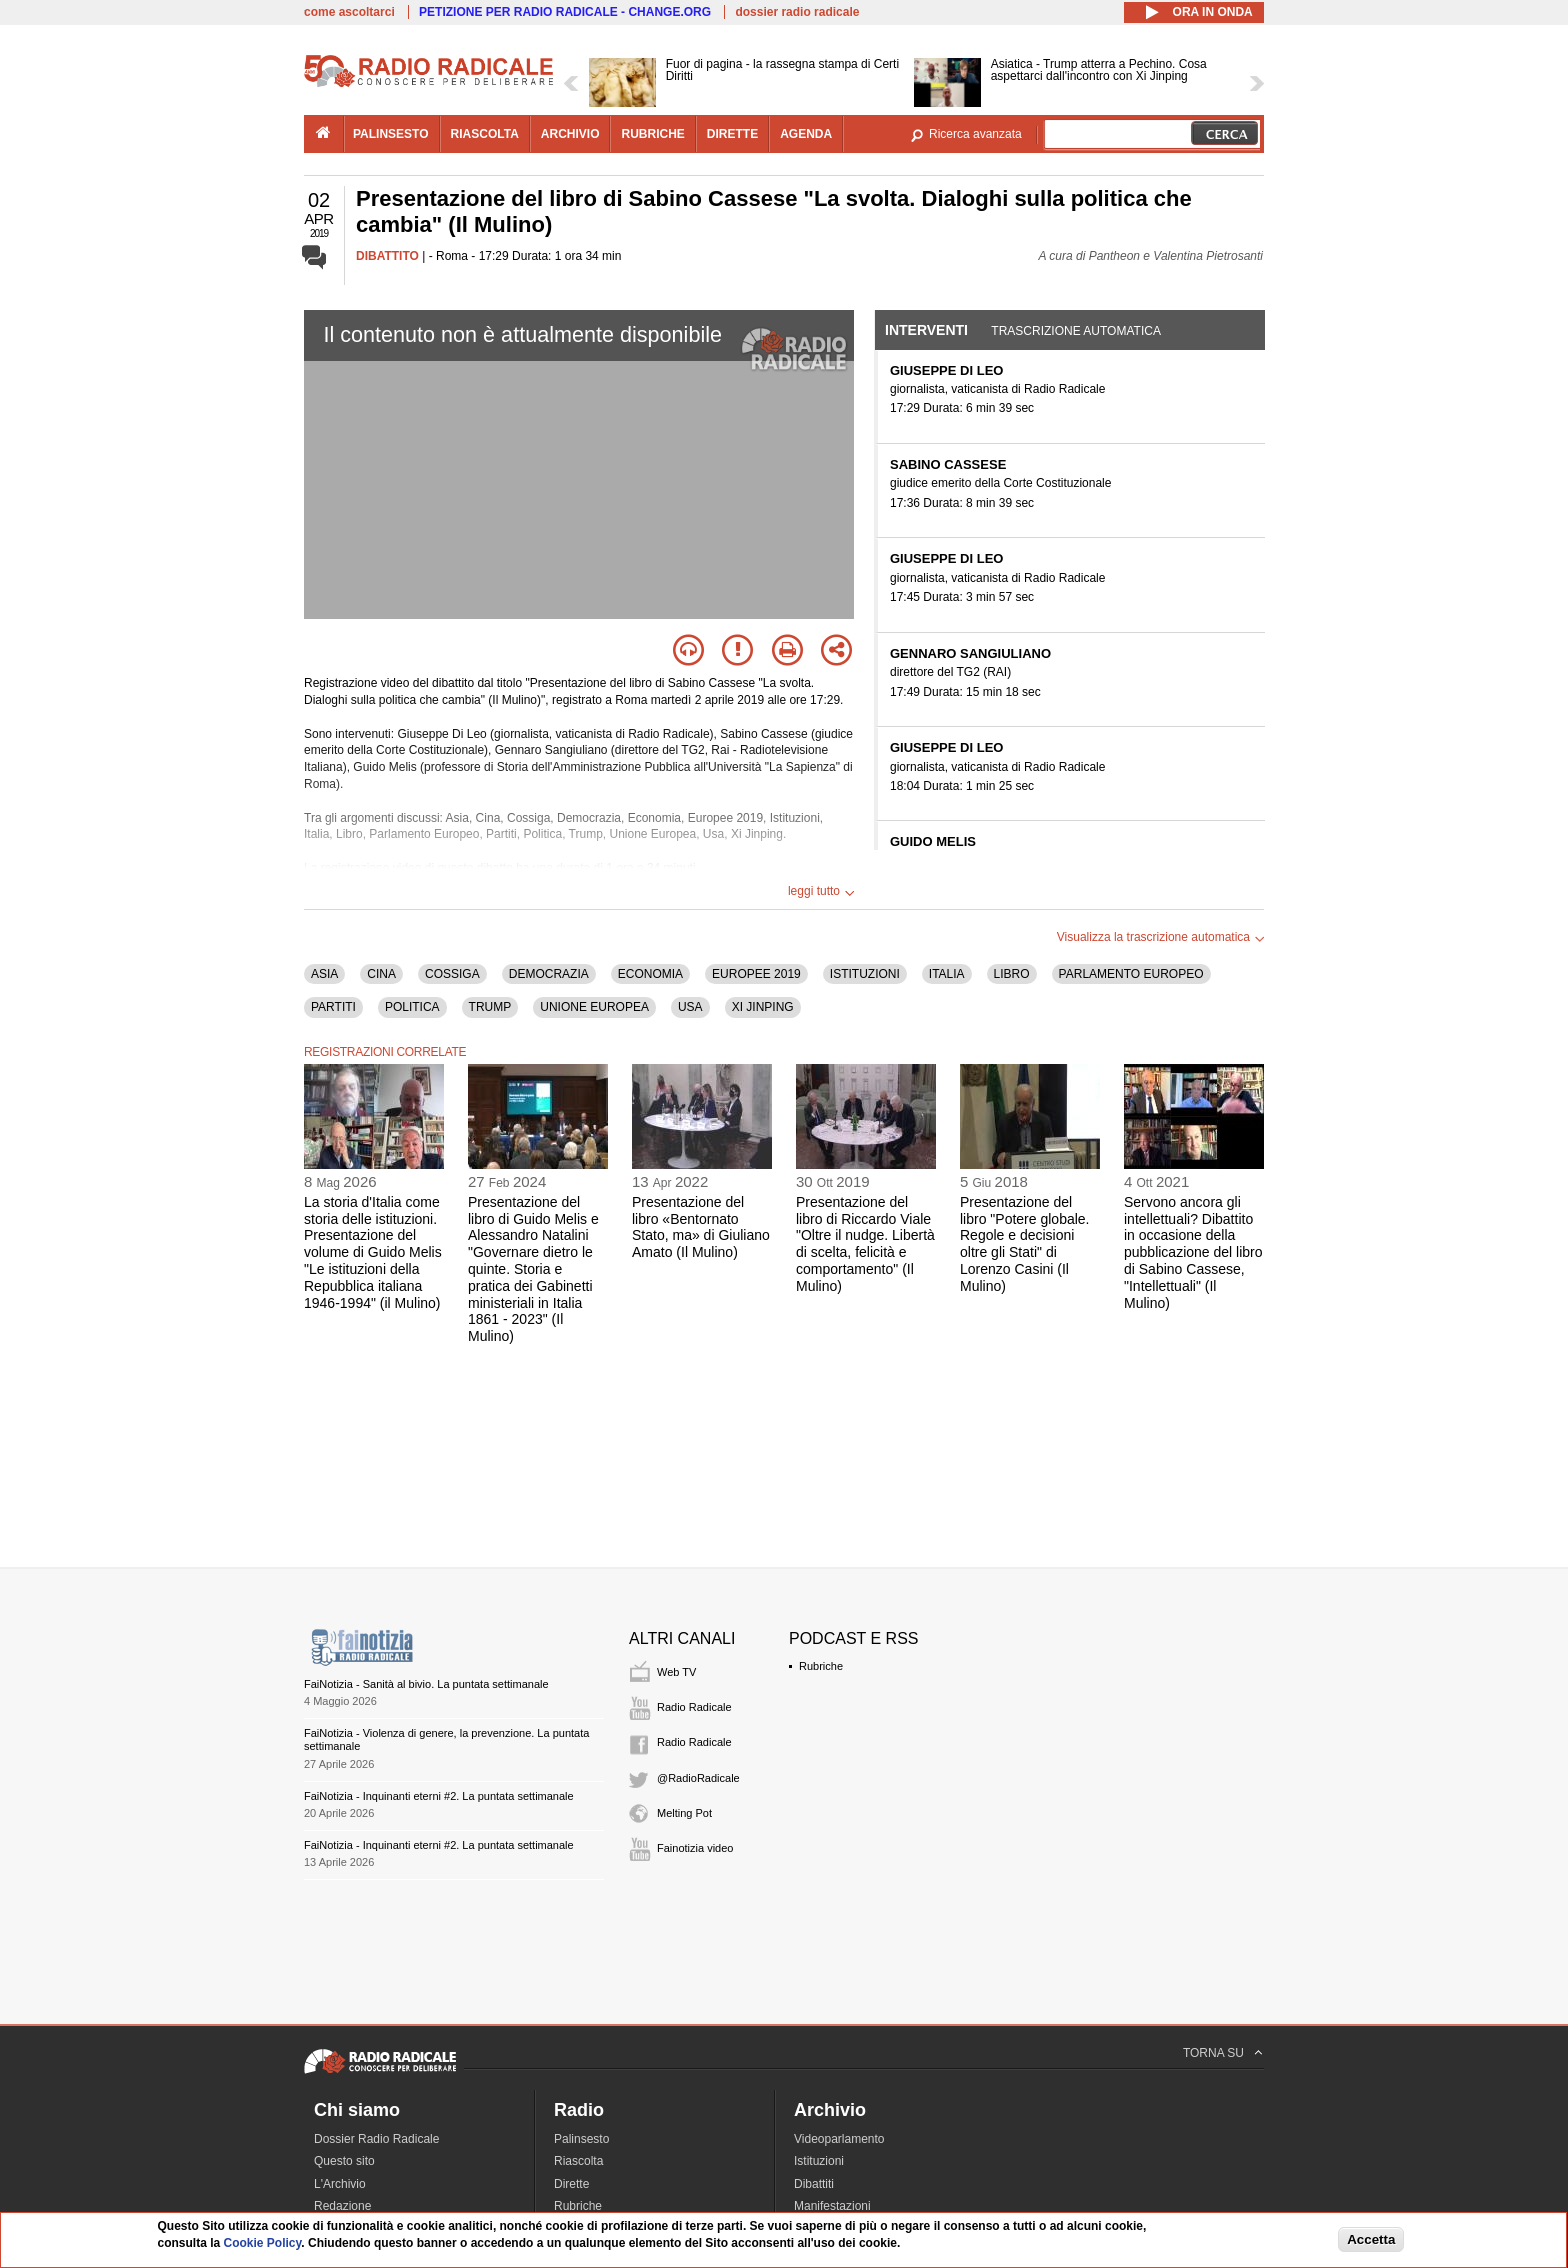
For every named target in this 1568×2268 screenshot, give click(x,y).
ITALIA (947, 974)
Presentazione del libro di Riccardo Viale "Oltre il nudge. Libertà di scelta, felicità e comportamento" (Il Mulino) (865, 1244)
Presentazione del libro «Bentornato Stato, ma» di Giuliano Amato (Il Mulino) (701, 1227)
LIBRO (1012, 974)
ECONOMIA (650, 974)
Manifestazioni (832, 2206)
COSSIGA (452, 974)
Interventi (926, 330)
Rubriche (821, 1666)
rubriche (652, 134)
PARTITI (333, 1007)
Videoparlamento (839, 2139)
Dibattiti (814, 2184)
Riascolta (578, 2161)
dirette (732, 134)
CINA (381, 974)
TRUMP (490, 1007)
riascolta (485, 134)
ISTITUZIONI (865, 974)
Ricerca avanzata (975, 134)
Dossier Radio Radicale (376, 2139)
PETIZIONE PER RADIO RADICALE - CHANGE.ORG (565, 12)
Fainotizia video (695, 1848)
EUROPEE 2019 (756, 974)
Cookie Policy (263, 2243)
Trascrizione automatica (1076, 331)
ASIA (324, 974)
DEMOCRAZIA (549, 974)
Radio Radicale (694, 1707)
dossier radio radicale (797, 12)
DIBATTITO (387, 256)
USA (690, 1007)
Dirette (571, 2184)
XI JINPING (763, 1007)
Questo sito (344, 2161)
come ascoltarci (349, 12)
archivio (570, 134)
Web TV (676, 1672)
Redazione (342, 2206)
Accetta (1371, 2239)
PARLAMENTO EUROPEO (1131, 974)
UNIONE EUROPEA (594, 1007)
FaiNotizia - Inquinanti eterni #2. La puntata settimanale (439, 1796)
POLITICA (412, 1007)
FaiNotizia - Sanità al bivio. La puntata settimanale (426, 1684)
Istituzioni (819, 2161)
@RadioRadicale (698, 1778)
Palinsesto (581, 2139)
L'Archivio (340, 2184)
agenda (806, 134)
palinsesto (391, 134)
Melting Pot (684, 1813)
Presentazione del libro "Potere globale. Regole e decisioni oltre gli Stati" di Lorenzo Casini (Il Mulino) (1025, 1244)
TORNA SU (1213, 2053)
